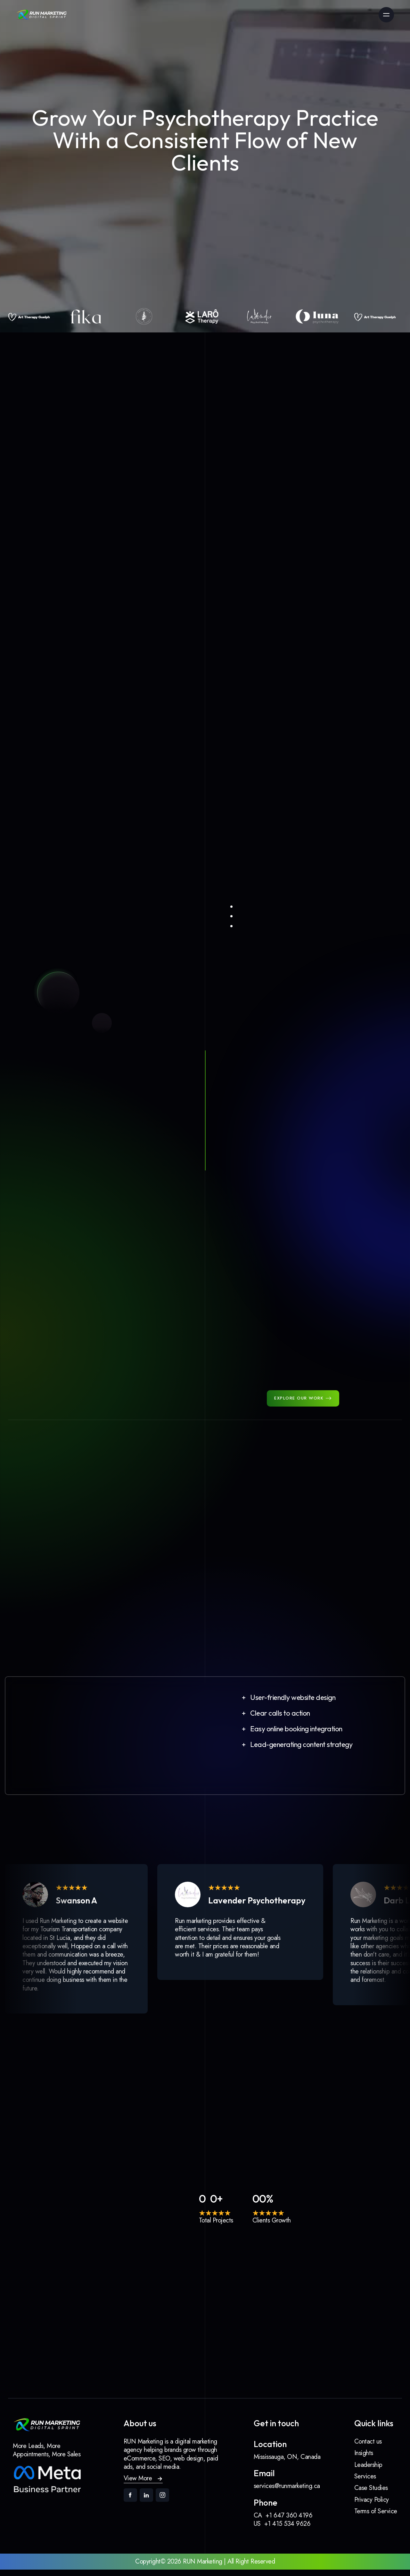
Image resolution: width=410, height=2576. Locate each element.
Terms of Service (375, 2517)
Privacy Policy (371, 2505)
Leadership (368, 2471)
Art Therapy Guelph (73, 1509)
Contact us (368, 2447)
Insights (363, 2459)
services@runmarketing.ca (287, 2492)
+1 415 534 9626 (287, 2529)
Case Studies (371, 2494)
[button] (298, 1703)
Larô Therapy (64, 1585)
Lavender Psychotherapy (80, 1442)
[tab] (330, 649)
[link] (41, 14)
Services (365, 2482)
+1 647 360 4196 (289, 2521)
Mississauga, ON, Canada (287, 2463)
